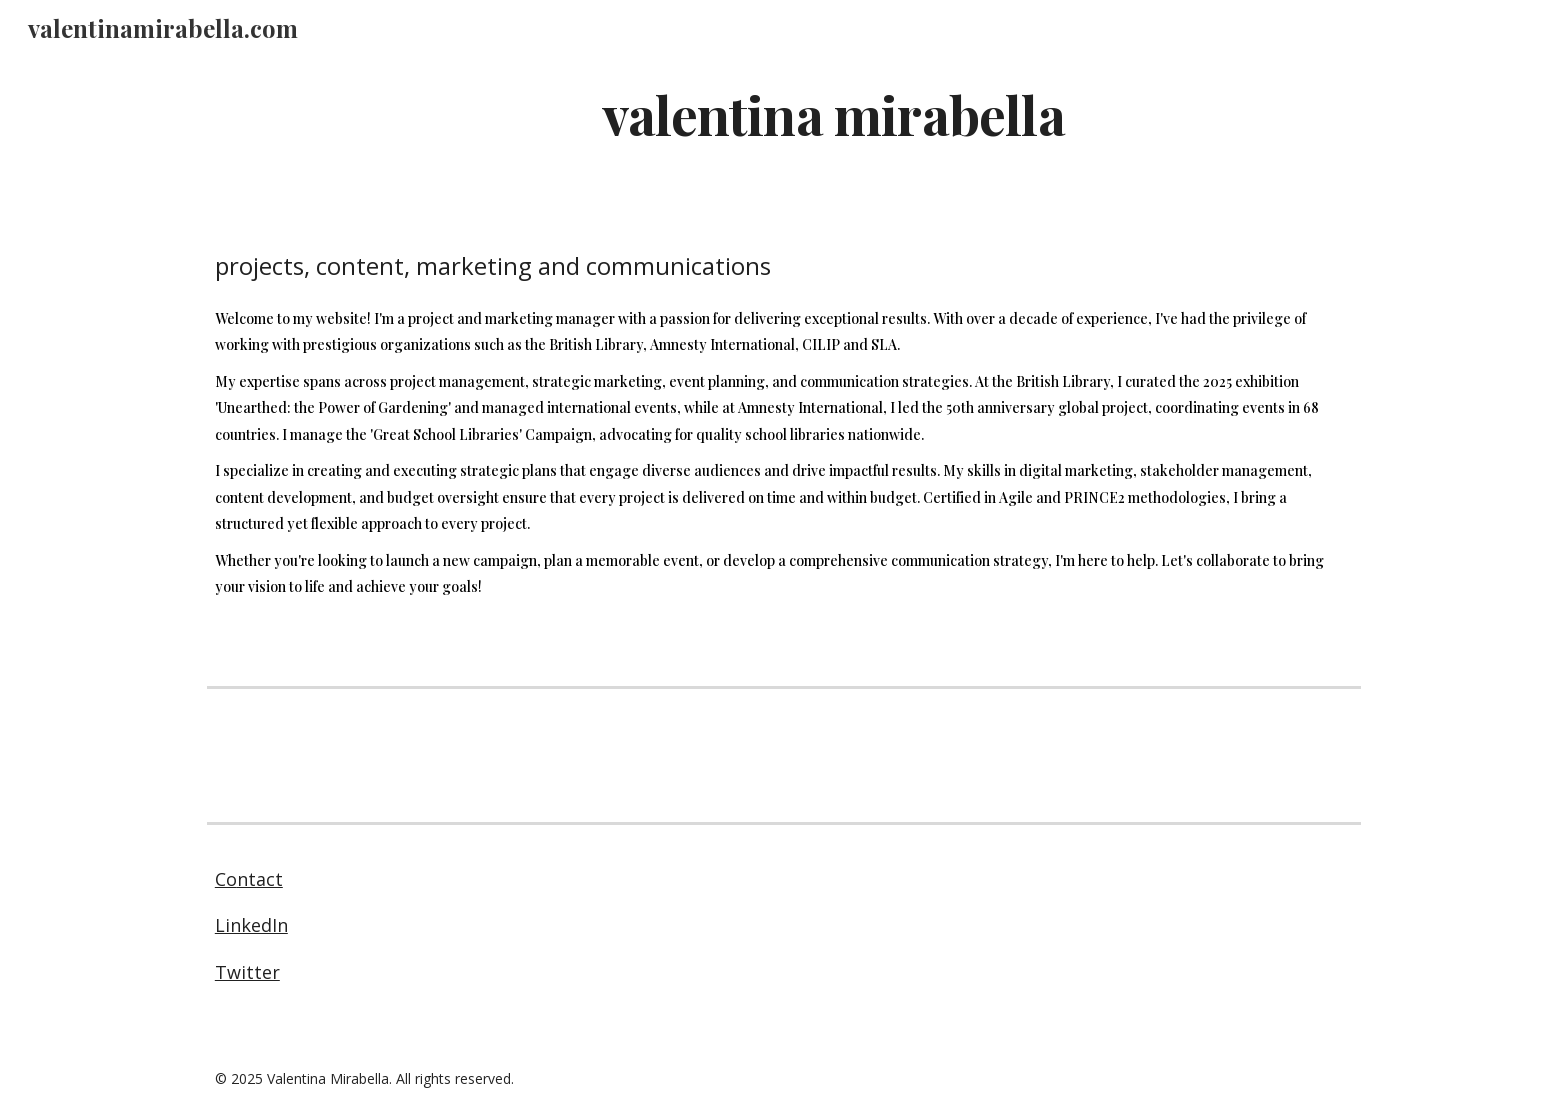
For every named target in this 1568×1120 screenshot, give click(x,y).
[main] (833, 113)
